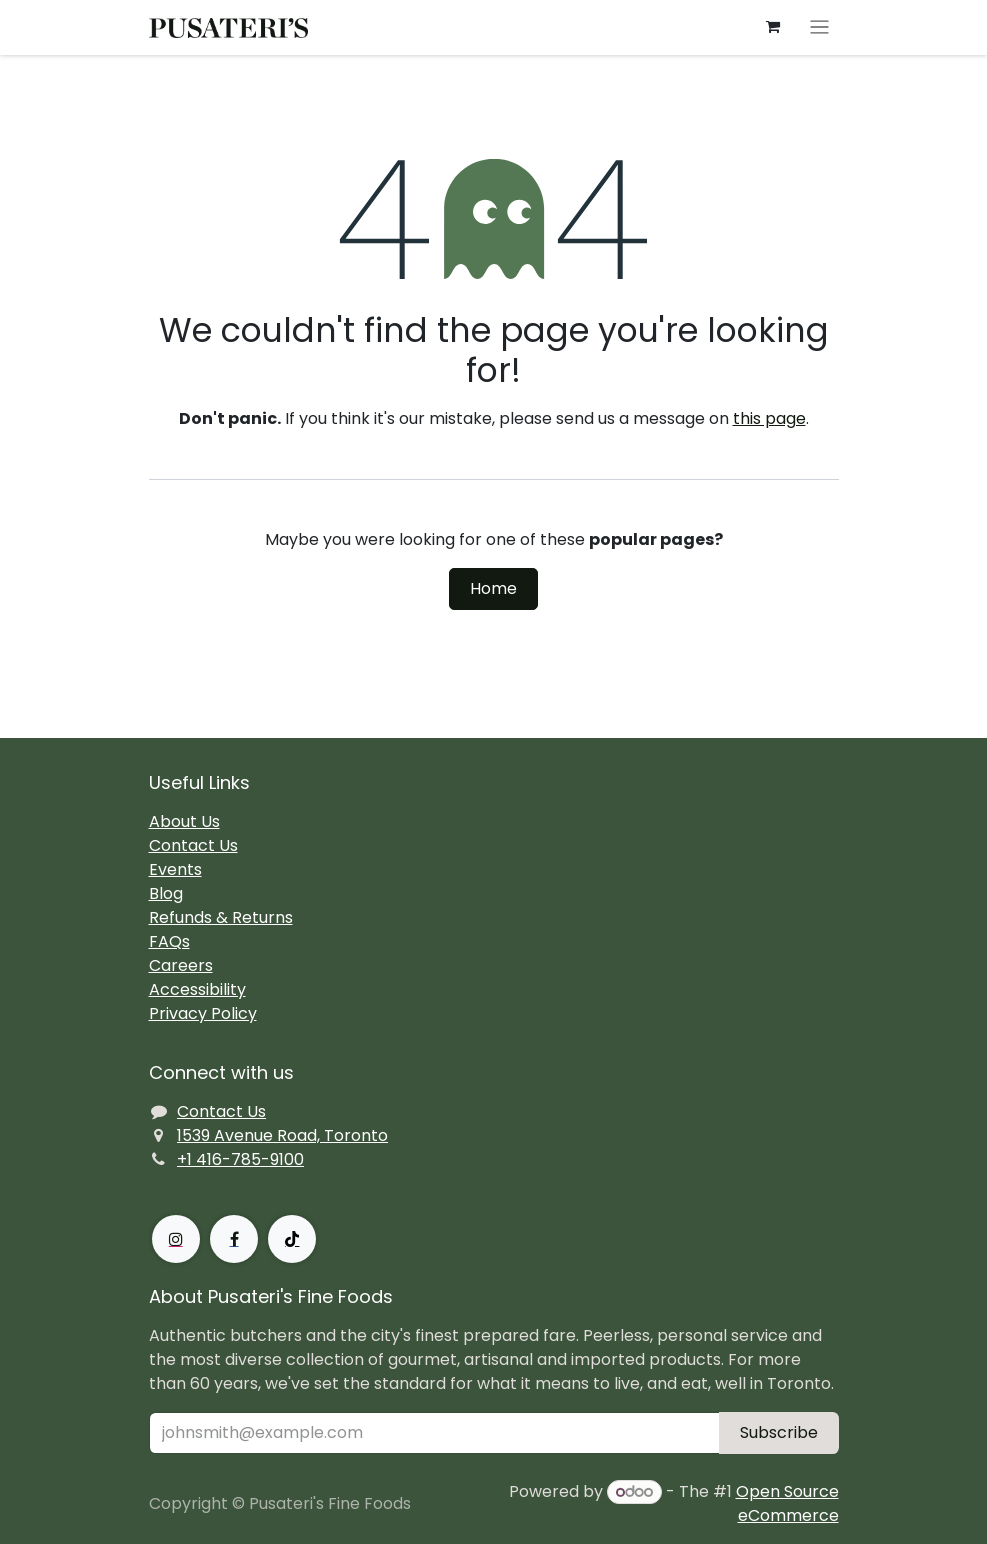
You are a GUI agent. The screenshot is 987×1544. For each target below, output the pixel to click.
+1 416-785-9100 (240, 1159)
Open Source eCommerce (787, 1503)
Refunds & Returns (221, 917)
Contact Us (193, 845)
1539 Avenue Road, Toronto (282, 1135)
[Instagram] (176, 1239)
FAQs (169, 941)
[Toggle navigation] (819, 27)
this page (769, 418)
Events (175, 869)
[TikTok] (292, 1239)
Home (493, 588)
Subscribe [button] (779, 1432)
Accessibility (197, 989)
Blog (166, 893)
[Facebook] (234, 1239)
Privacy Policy (203, 1013)
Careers (181, 965)
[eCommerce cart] (772, 27)
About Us (184, 821)
